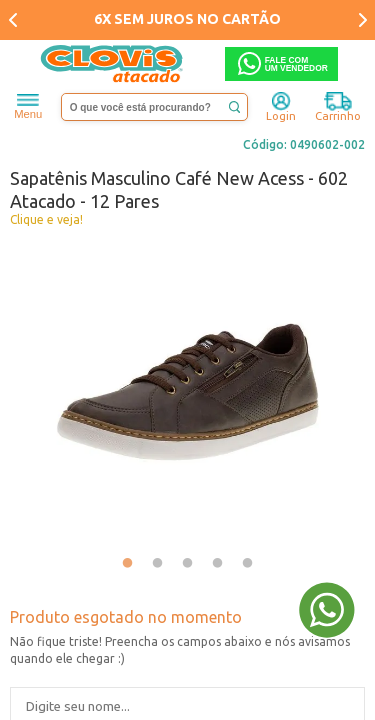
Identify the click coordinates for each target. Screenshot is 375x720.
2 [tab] (158, 564)
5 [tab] (248, 564)
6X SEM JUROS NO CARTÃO (187, 19)
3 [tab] (188, 564)
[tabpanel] (187, 391)
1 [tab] (128, 564)
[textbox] (155, 107)
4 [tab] (218, 564)
